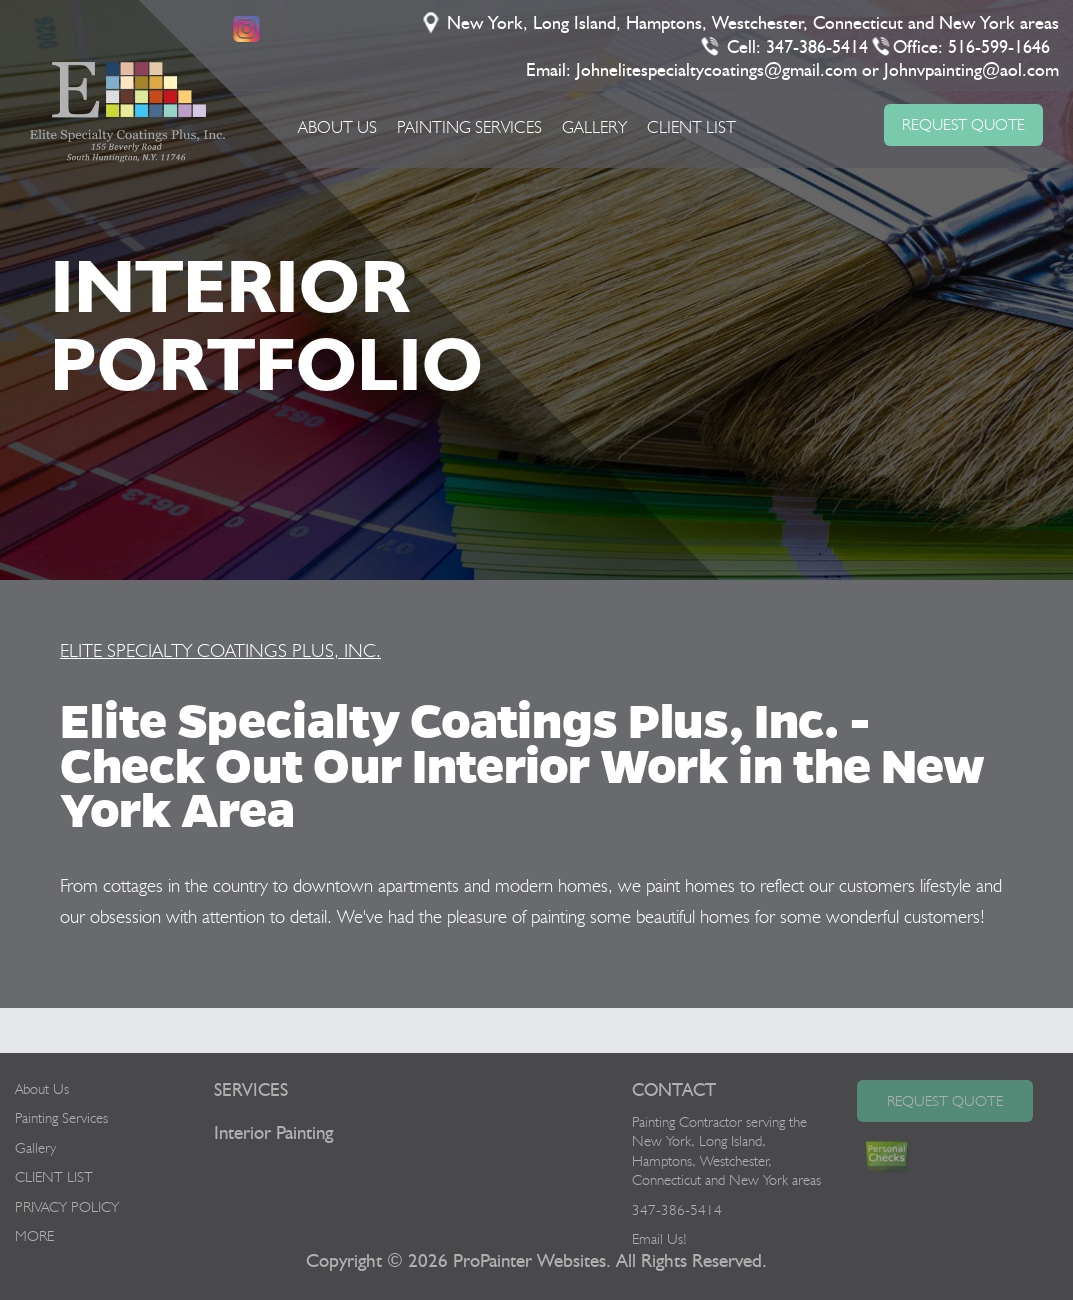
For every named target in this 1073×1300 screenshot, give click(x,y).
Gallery (594, 127)
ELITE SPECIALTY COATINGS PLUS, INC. (220, 650)
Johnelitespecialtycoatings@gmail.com (717, 71)
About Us (337, 127)
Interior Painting (273, 1133)
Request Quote (945, 1101)
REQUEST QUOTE (963, 124)
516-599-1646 (1000, 48)
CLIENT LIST (691, 127)
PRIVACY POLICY (67, 1207)
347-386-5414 (818, 48)
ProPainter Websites (529, 1261)
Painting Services (469, 127)
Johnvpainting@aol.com (972, 71)
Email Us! (659, 1239)
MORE (34, 1236)
